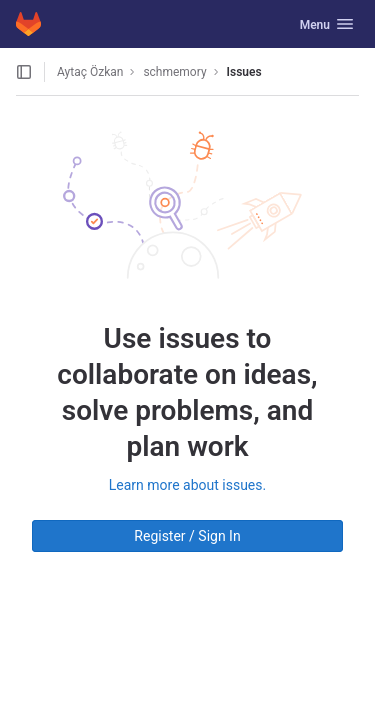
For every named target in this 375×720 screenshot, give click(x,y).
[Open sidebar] (24, 72)
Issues (244, 72)
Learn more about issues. (187, 485)
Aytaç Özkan (90, 72)
